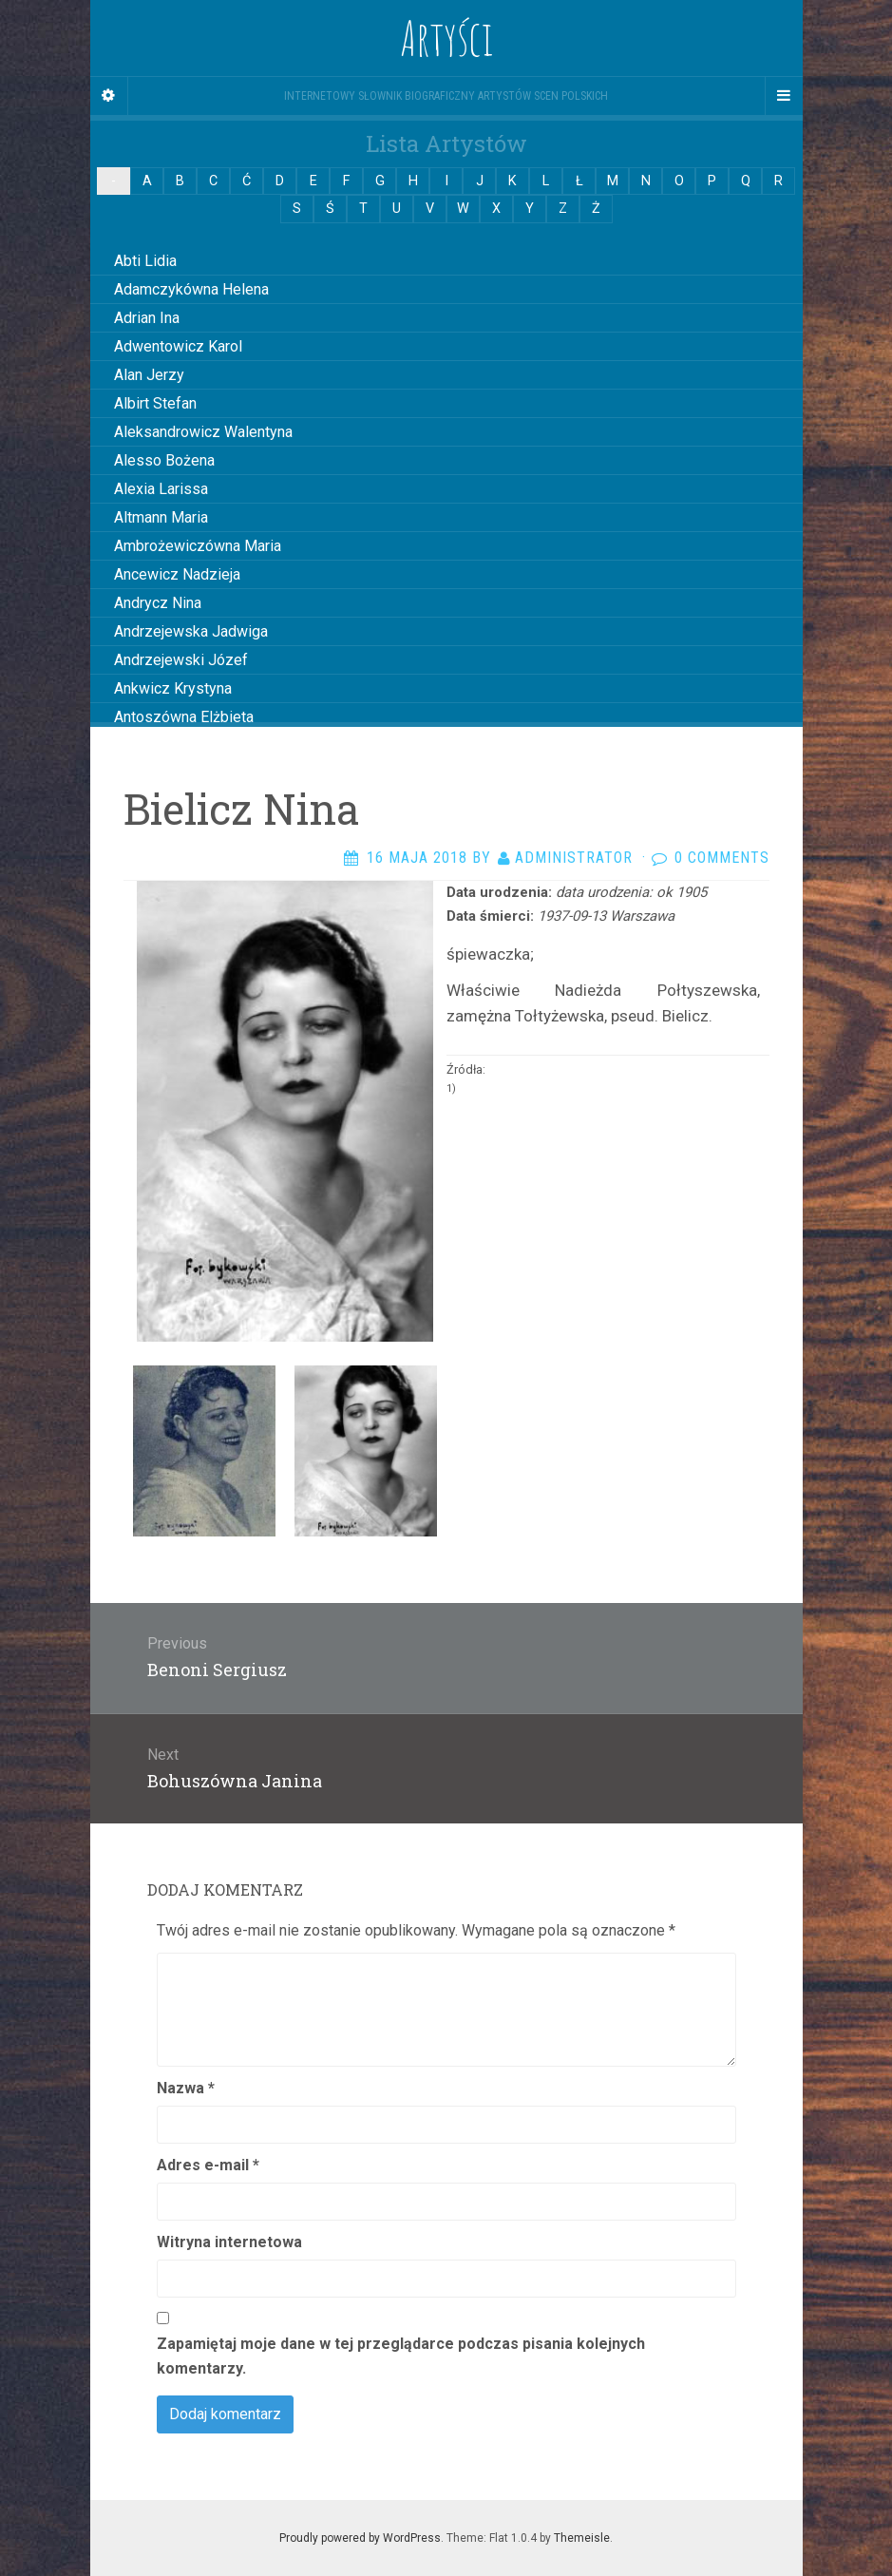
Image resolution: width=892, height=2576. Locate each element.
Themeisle (582, 2538)
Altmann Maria (161, 517)
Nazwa (186, 2088)
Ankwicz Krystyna (173, 688)
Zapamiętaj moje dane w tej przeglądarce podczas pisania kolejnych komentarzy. (401, 2356)
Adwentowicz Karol (178, 346)
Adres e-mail (208, 2165)
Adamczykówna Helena (191, 289)
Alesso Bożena (164, 460)
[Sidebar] (109, 96)
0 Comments (721, 858)
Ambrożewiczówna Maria (197, 546)
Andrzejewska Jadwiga (191, 631)
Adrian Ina (147, 318)
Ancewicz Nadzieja (177, 574)
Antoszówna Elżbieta (184, 717)
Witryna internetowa (229, 2242)
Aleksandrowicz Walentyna (203, 432)
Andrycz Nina (157, 603)
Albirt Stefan (155, 403)
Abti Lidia (145, 261)
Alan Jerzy (149, 375)
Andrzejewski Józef (181, 660)
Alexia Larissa (161, 489)
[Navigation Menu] (784, 96)
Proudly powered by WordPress (360, 2538)
